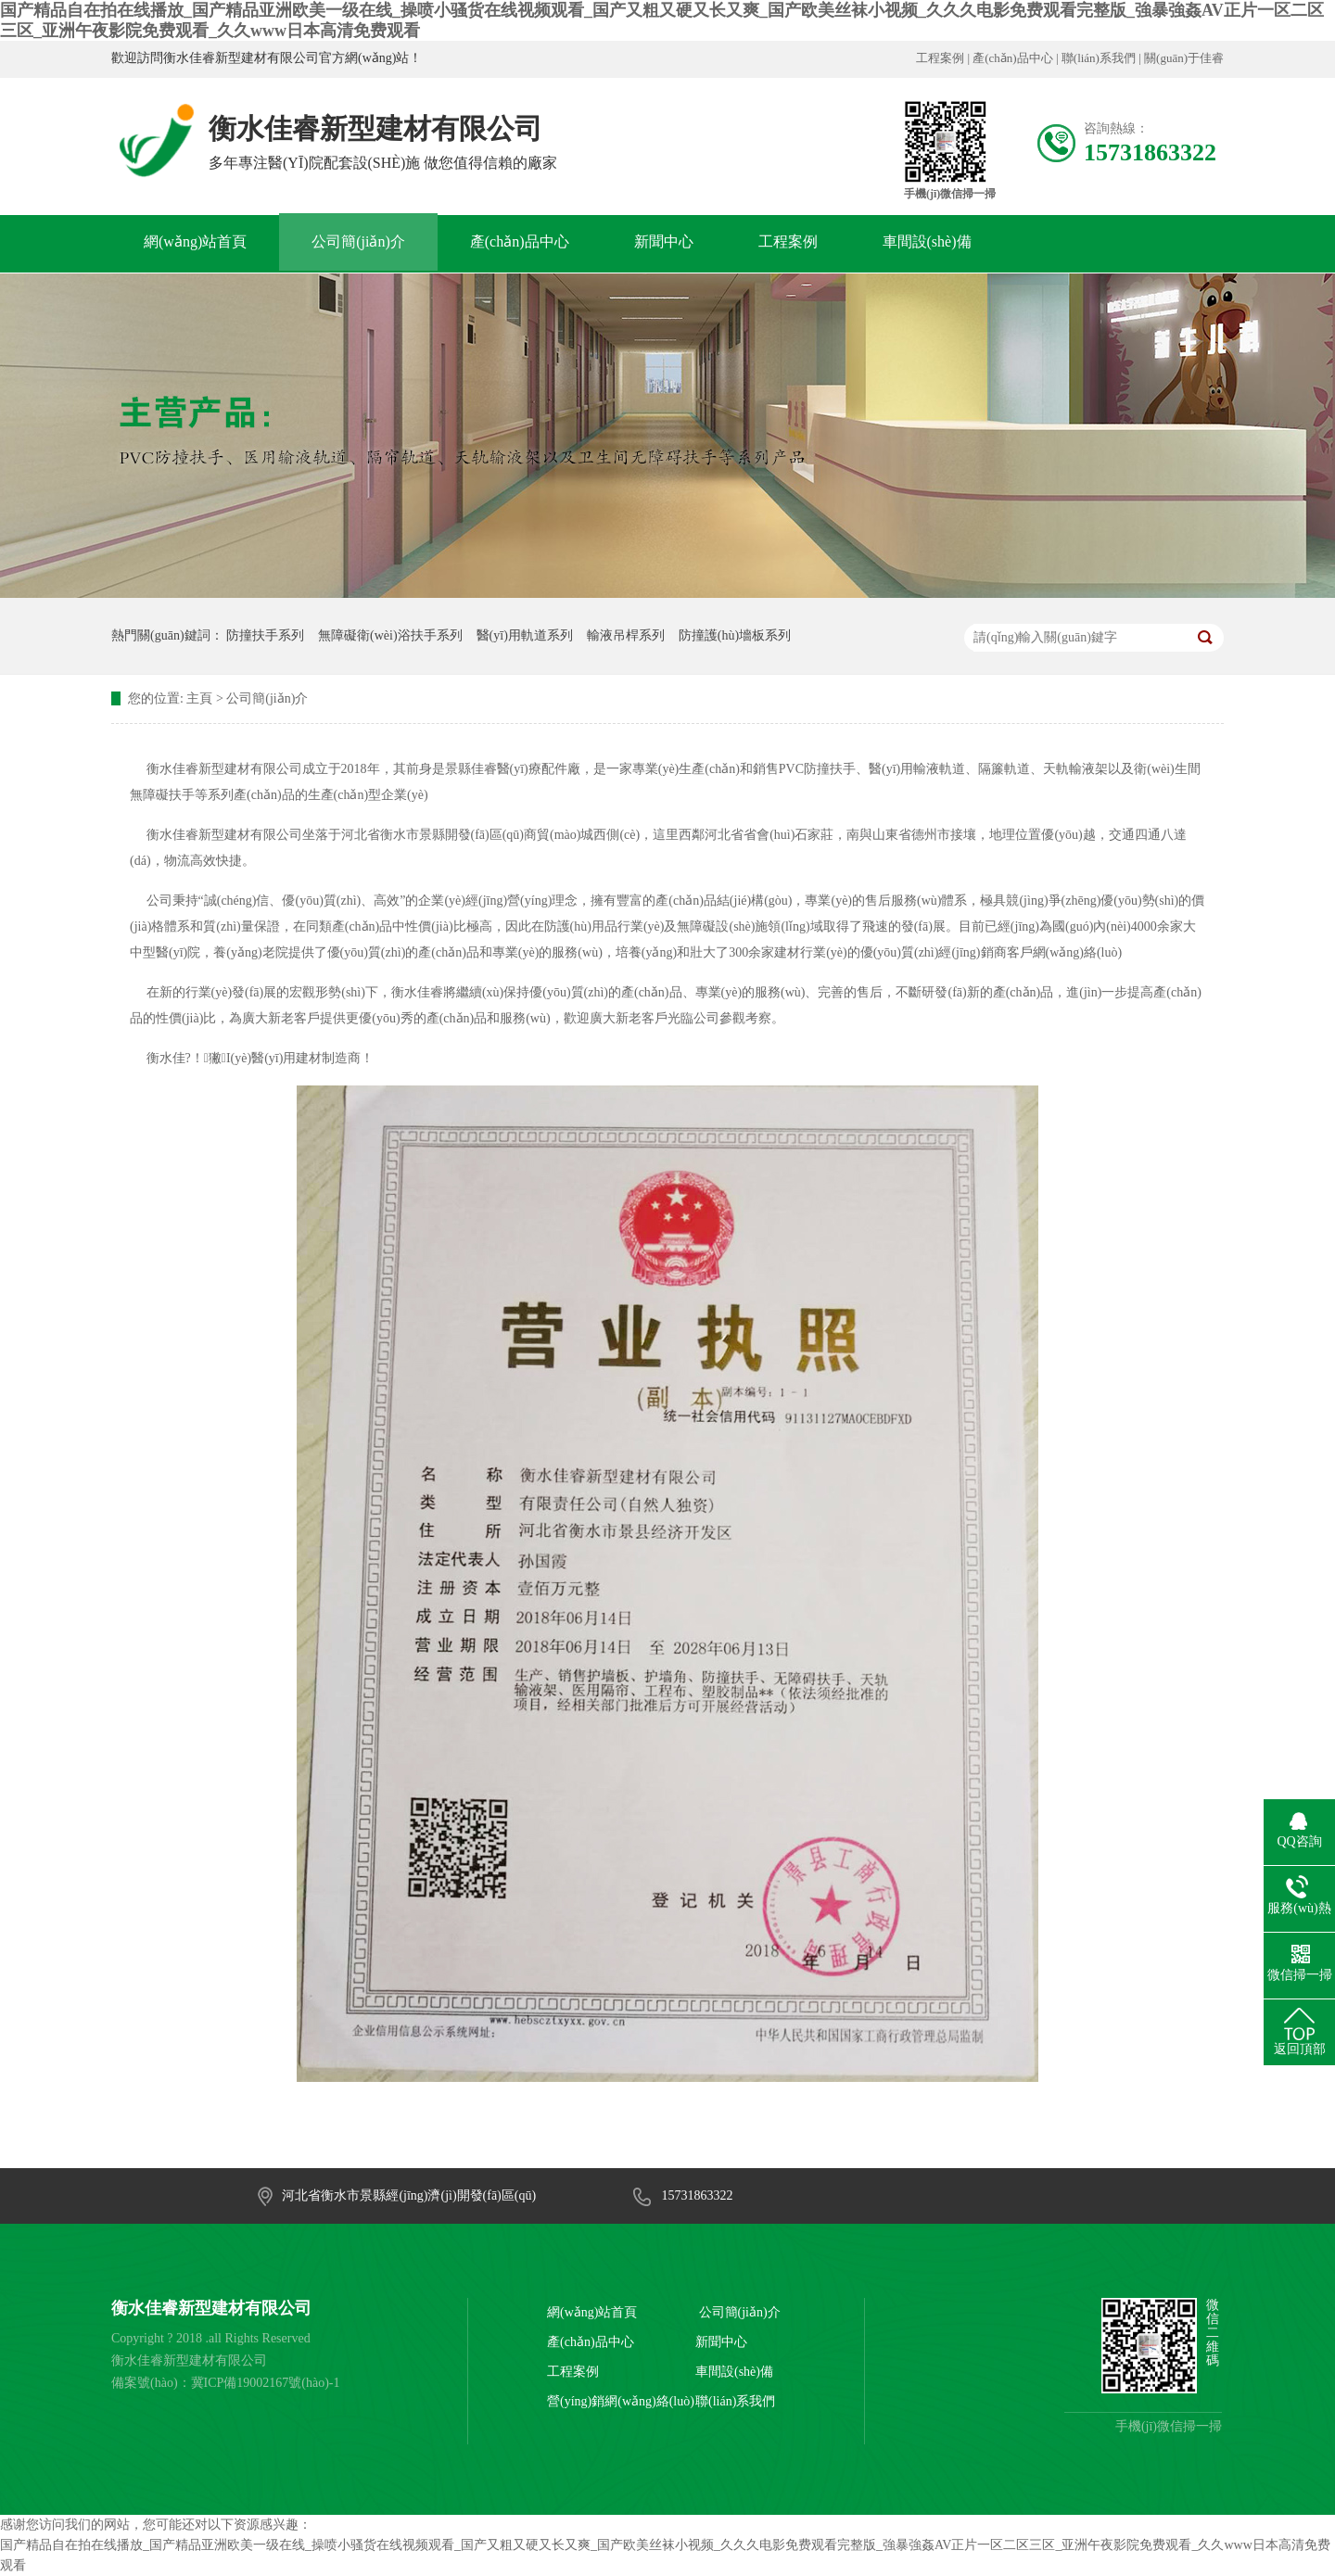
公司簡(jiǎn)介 (358, 241)
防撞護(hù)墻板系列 (735, 635)
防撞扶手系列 (265, 635)
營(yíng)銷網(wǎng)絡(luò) (620, 2401)
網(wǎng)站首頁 (195, 241)
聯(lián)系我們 (1099, 58)
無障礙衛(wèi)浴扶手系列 (390, 635)
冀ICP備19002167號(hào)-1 (265, 2383)
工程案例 (940, 58)
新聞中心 (663, 241)
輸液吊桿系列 (626, 635)
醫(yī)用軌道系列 (525, 635)
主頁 (199, 698)
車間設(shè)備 (927, 241)
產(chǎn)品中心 (1012, 58)
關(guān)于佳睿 (1184, 58)
